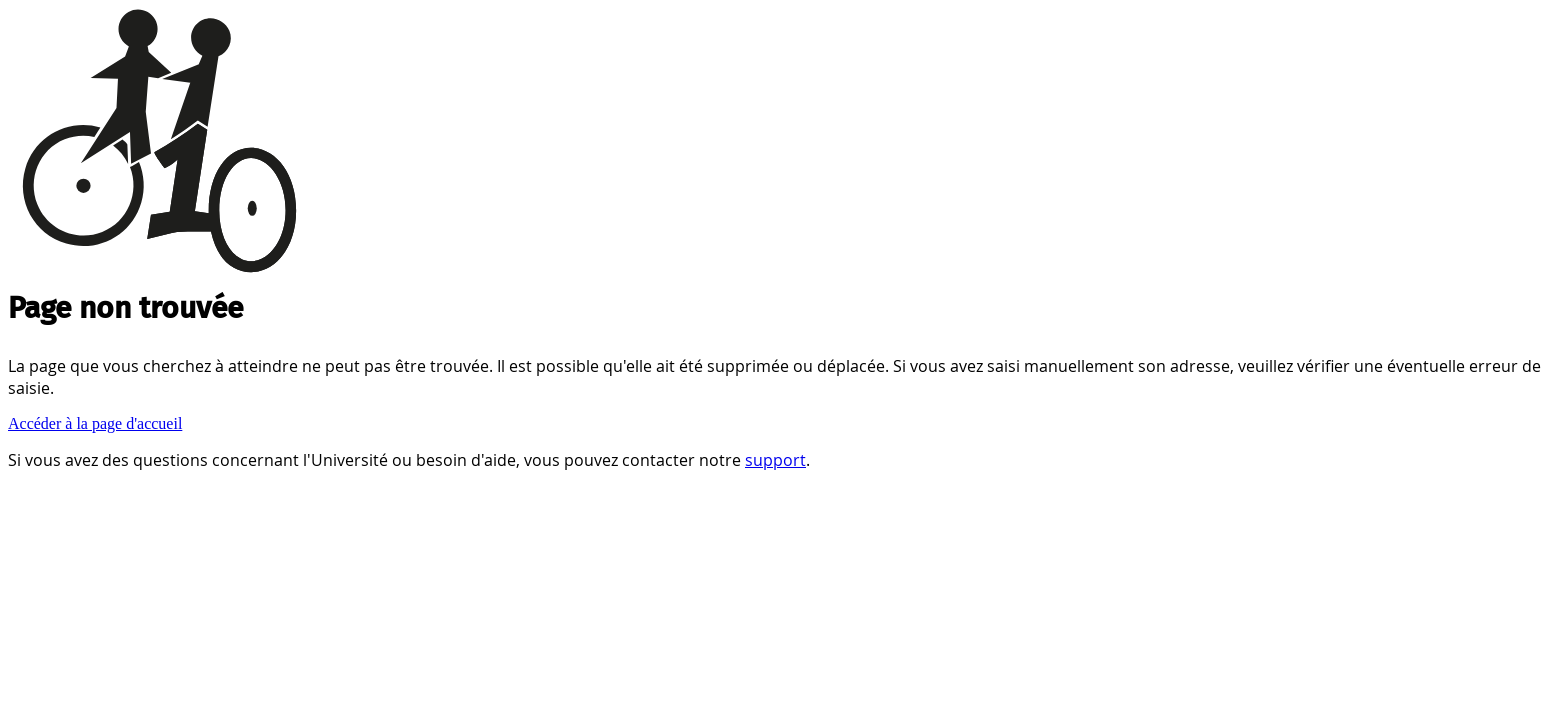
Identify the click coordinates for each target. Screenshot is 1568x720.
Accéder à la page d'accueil (95, 423)
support (775, 460)
